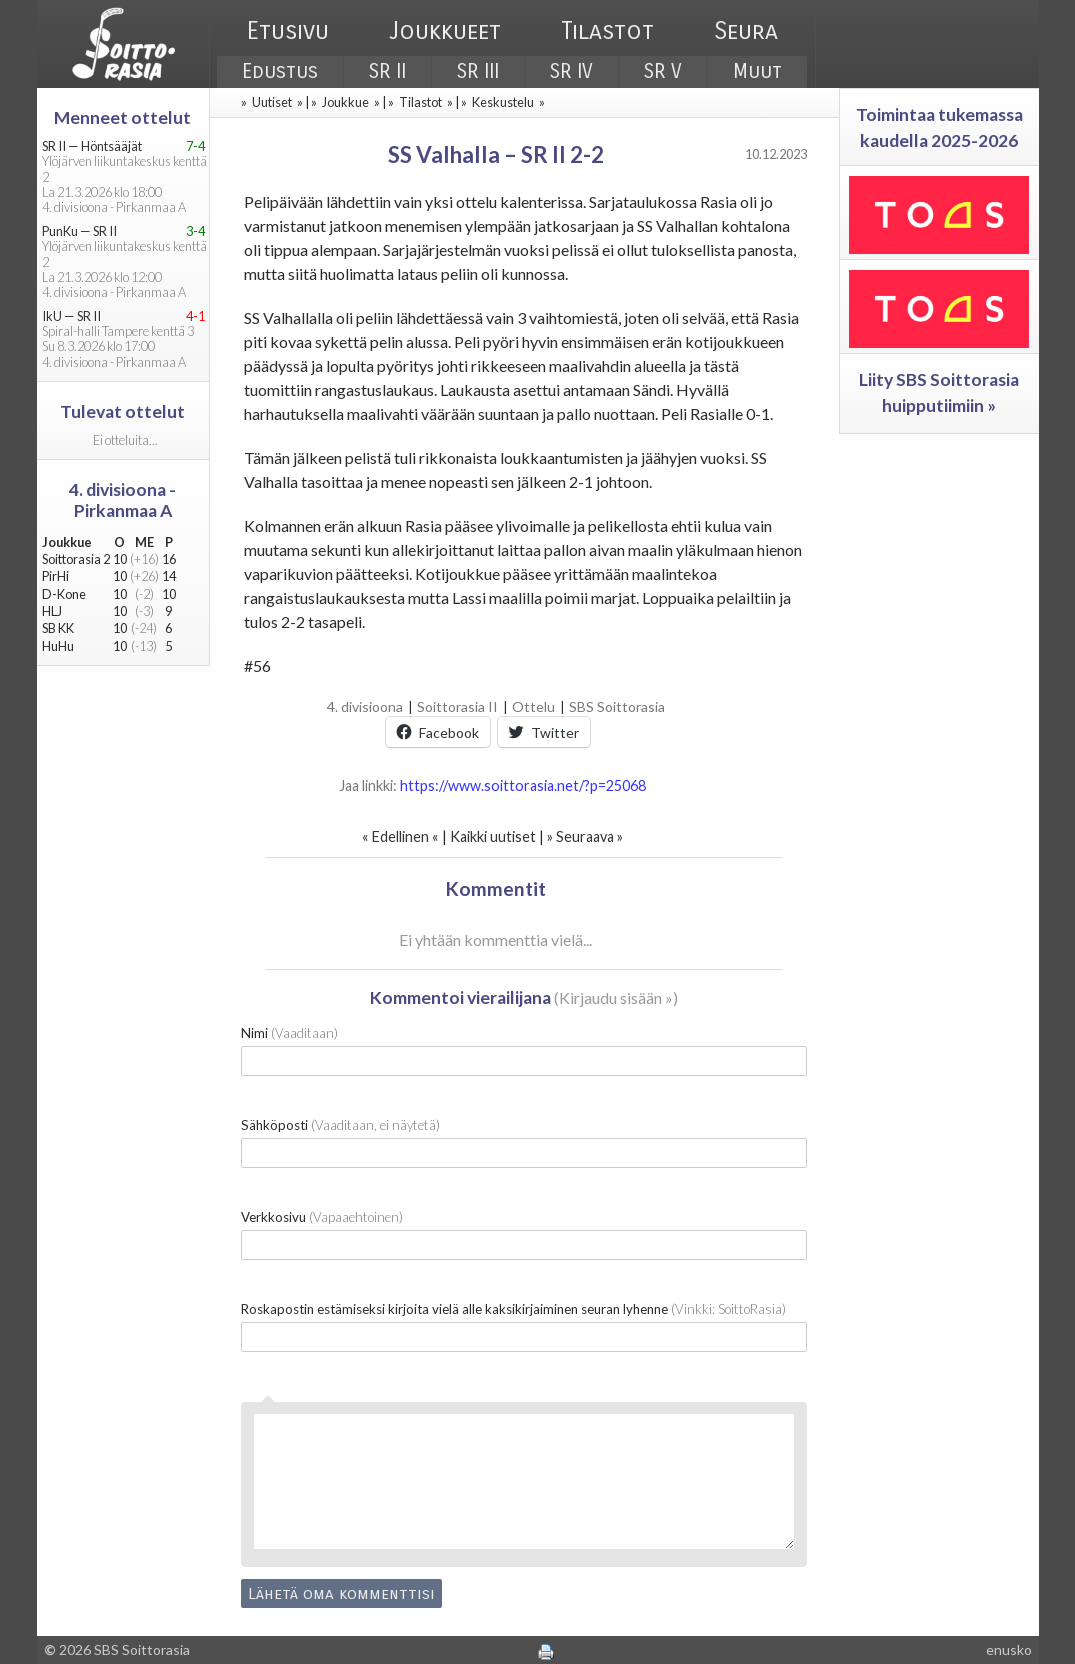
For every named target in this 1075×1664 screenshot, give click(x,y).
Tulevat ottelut (122, 411)
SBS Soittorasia (617, 706)
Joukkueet (445, 31)
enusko (1009, 1649)
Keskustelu (503, 102)
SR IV (571, 71)
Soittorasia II (457, 706)
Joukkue (345, 102)
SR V (663, 71)
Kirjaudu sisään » (616, 997)
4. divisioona (365, 706)
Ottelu (533, 706)
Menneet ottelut (122, 117)
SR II (387, 71)
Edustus (280, 71)
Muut (757, 71)
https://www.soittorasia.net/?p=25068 (523, 785)
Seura (746, 31)
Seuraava (585, 836)
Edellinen (400, 836)
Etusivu (288, 31)
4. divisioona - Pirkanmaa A (122, 500)
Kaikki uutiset (494, 836)
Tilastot (607, 31)
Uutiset (272, 102)
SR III (478, 71)
